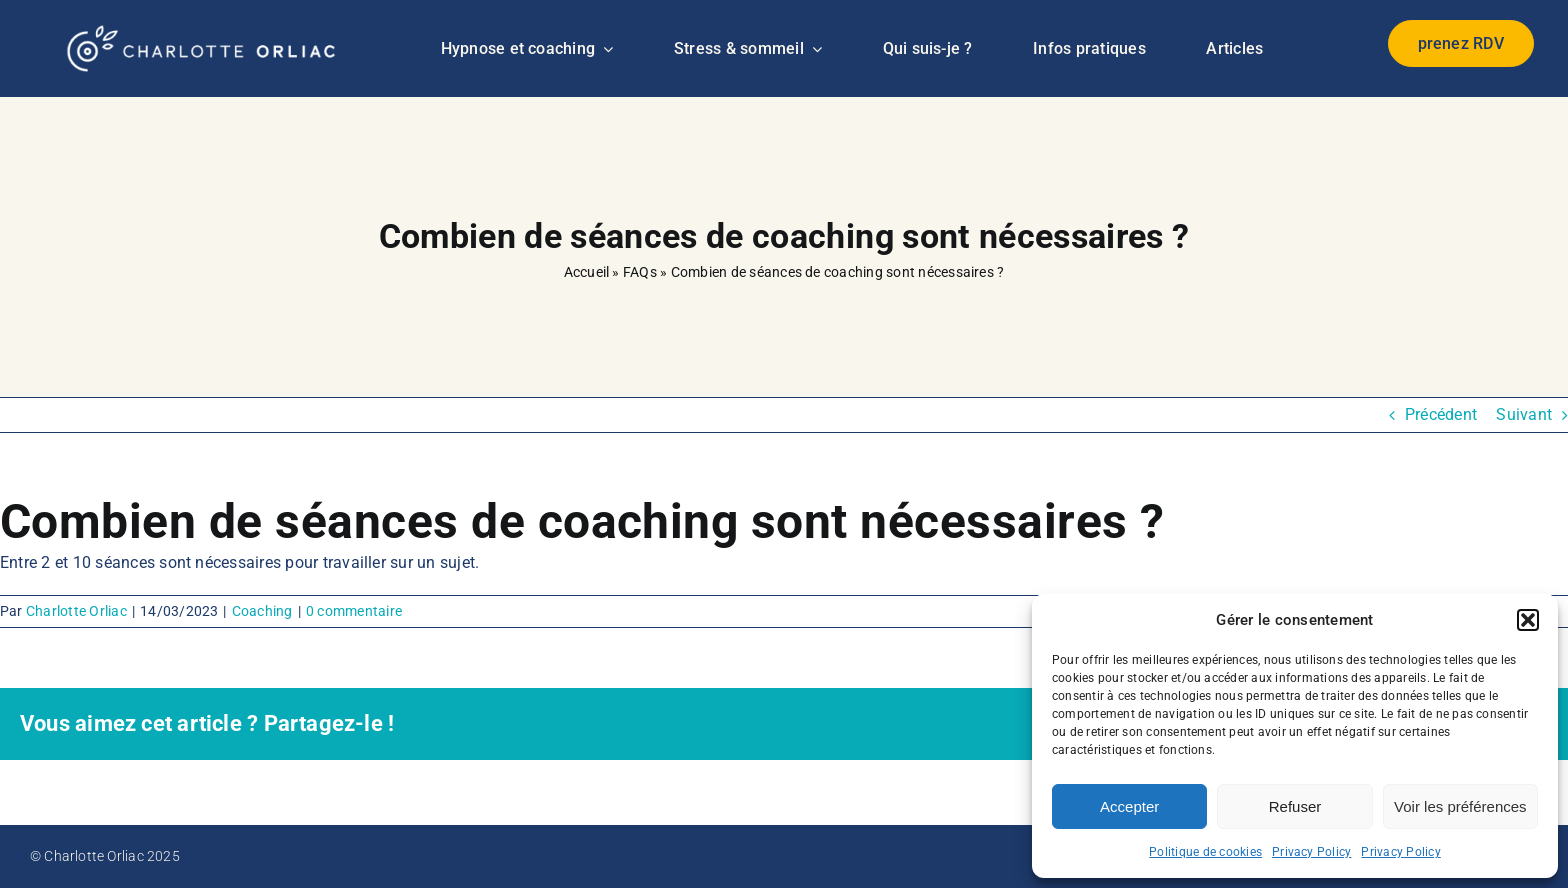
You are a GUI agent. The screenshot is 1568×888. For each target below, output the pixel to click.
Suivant (1524, 414)
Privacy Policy (1311, 852)
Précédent (1441, 414)
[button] (1528, 620)
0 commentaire (354, 611)
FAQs (640, 272)
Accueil (587, 272)
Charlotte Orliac (76, 611)
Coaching (262, 611)
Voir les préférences (1460, 806)
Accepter (1129, 806)
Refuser (1295, 806)
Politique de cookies (1205, 852)
